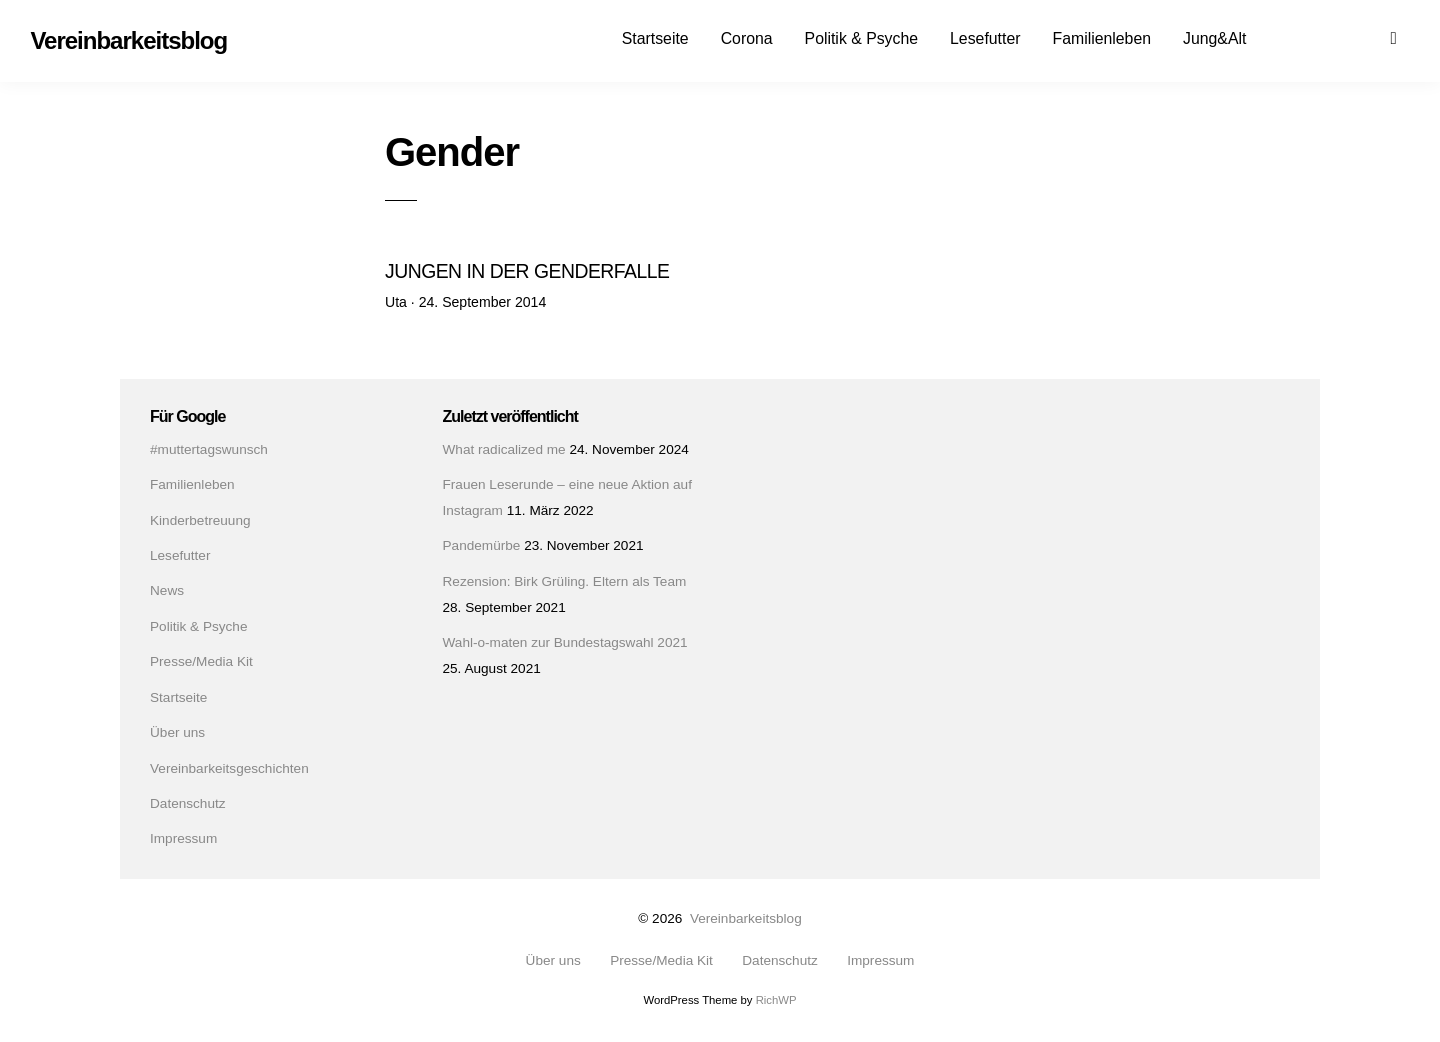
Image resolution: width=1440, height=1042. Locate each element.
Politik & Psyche (861, 38)
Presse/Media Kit (201, 661)
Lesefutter (985, 38)
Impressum (183, 838)
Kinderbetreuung (200, 520)
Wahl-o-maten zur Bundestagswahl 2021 (565, 642)
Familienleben (1101, 38)
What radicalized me (504, 449)
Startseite (655, 38)
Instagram (1336, 37)
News (167, 590)
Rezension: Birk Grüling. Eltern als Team (565, 581)
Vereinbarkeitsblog (746, 918)
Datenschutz (188, 803)
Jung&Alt (1214, 38)
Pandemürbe (482, 545)
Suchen (1406, 37)
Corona (747, 38)
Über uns (177, 732)
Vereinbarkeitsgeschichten (229, 768)
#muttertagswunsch (209, 449)
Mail (1371, 37)
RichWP (776, 1000)
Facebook (1301, 37)
